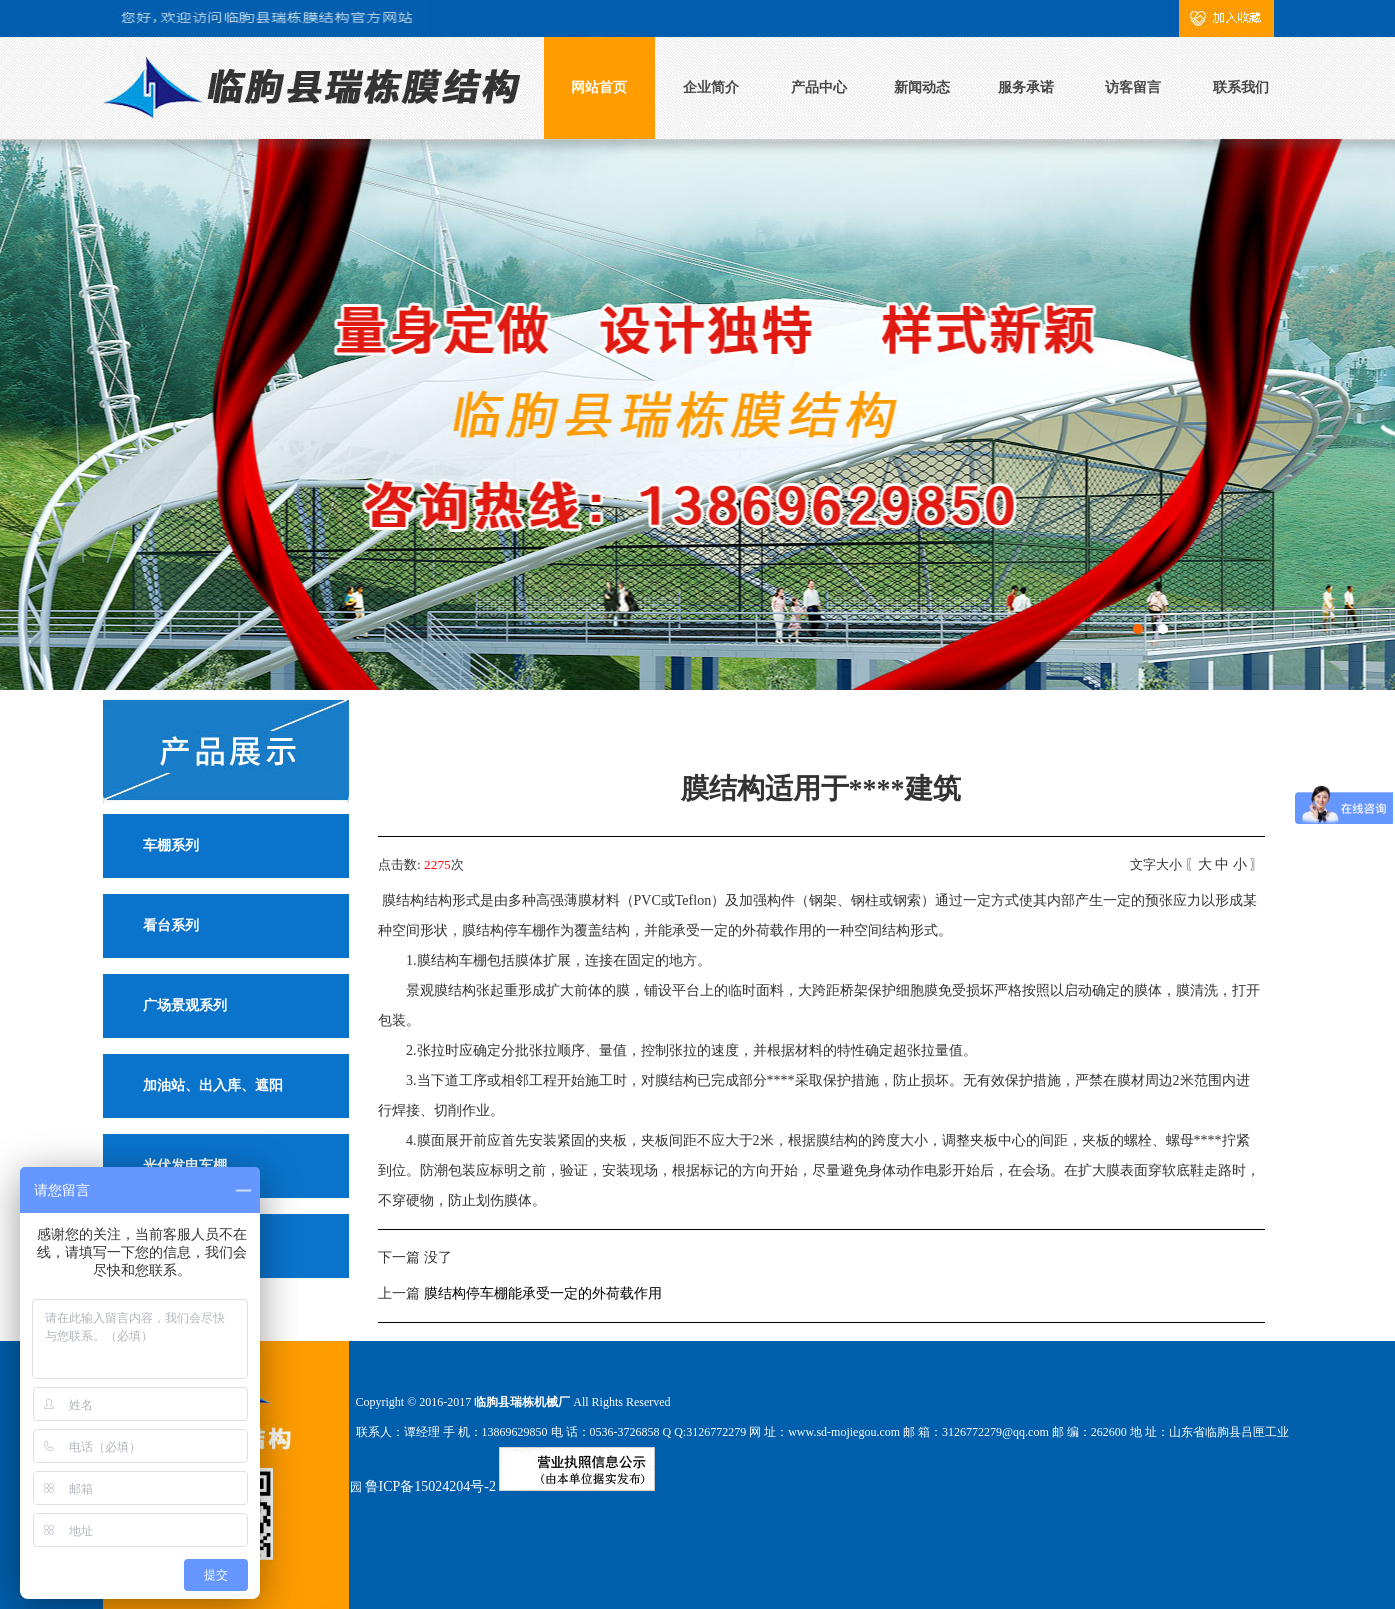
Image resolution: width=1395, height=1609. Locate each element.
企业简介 (711, 87)
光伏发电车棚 (185, 1165)
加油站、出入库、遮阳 (213, 1085)
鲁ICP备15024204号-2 (430, 1486)
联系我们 (1241, 87)
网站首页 (599, 87)
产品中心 (819, 87)
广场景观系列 (185, 1005)
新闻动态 (922, 87)
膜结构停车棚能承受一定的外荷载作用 (543, 1293)
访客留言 (1133, 87)
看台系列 (171, 925)
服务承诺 (1026, 87)
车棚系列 (171, 845)
